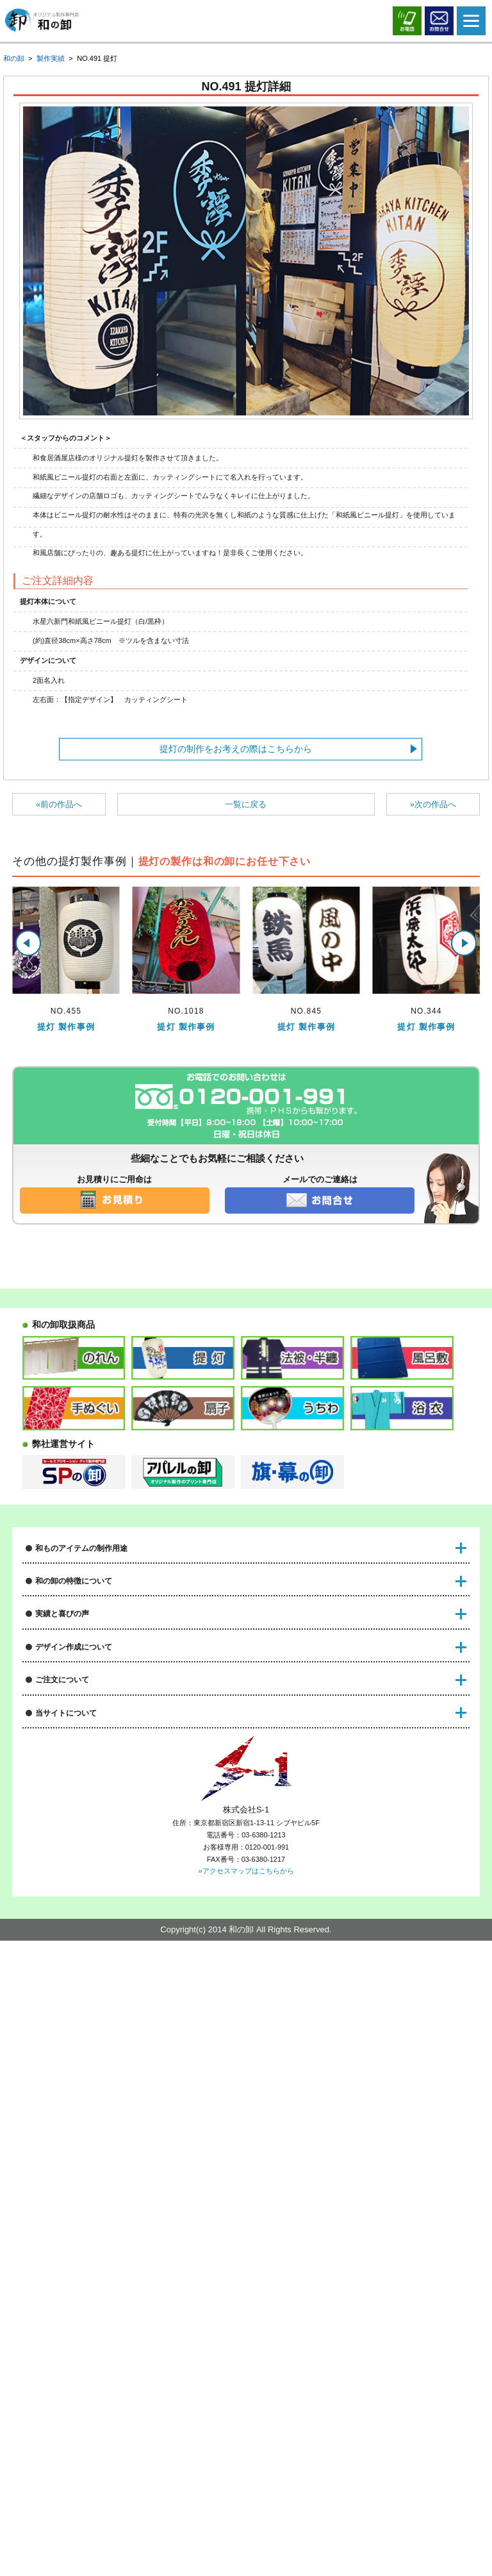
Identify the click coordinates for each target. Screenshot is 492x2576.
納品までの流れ (55, 2030)
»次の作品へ (433, 804)
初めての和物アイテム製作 (76, 1756)
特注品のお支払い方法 (67, 2073)
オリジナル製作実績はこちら (80, 1811)
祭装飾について (55, 1591)
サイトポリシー (55, 2304)
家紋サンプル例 (55, 1953)
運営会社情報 (51, 2238)
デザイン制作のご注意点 (71, 1931)
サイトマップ (51, 2349)
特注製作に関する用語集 (71, 2184)
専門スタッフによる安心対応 (80, 1734)
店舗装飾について (59, 1570)
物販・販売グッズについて (76, 1636)
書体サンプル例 (55, 1975)
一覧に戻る (245, 804)
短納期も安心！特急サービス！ (84, 1712)
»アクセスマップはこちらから (245, 2507)
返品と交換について (63, 2096)
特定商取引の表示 (59, 2260)
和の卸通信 (46, 1855)
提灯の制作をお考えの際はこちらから (236, 749)
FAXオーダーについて (67, 2140)
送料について (51, 2052)
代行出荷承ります (59, 2118)
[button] (28, 943)
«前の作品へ (59, 804)
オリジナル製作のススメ (71, 2327)
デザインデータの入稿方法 (76, 1909)
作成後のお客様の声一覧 (71, 1832)
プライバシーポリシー (67, 2282)
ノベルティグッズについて (76, 1614)
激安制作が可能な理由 (67, 1690)
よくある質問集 (55, 2162)
